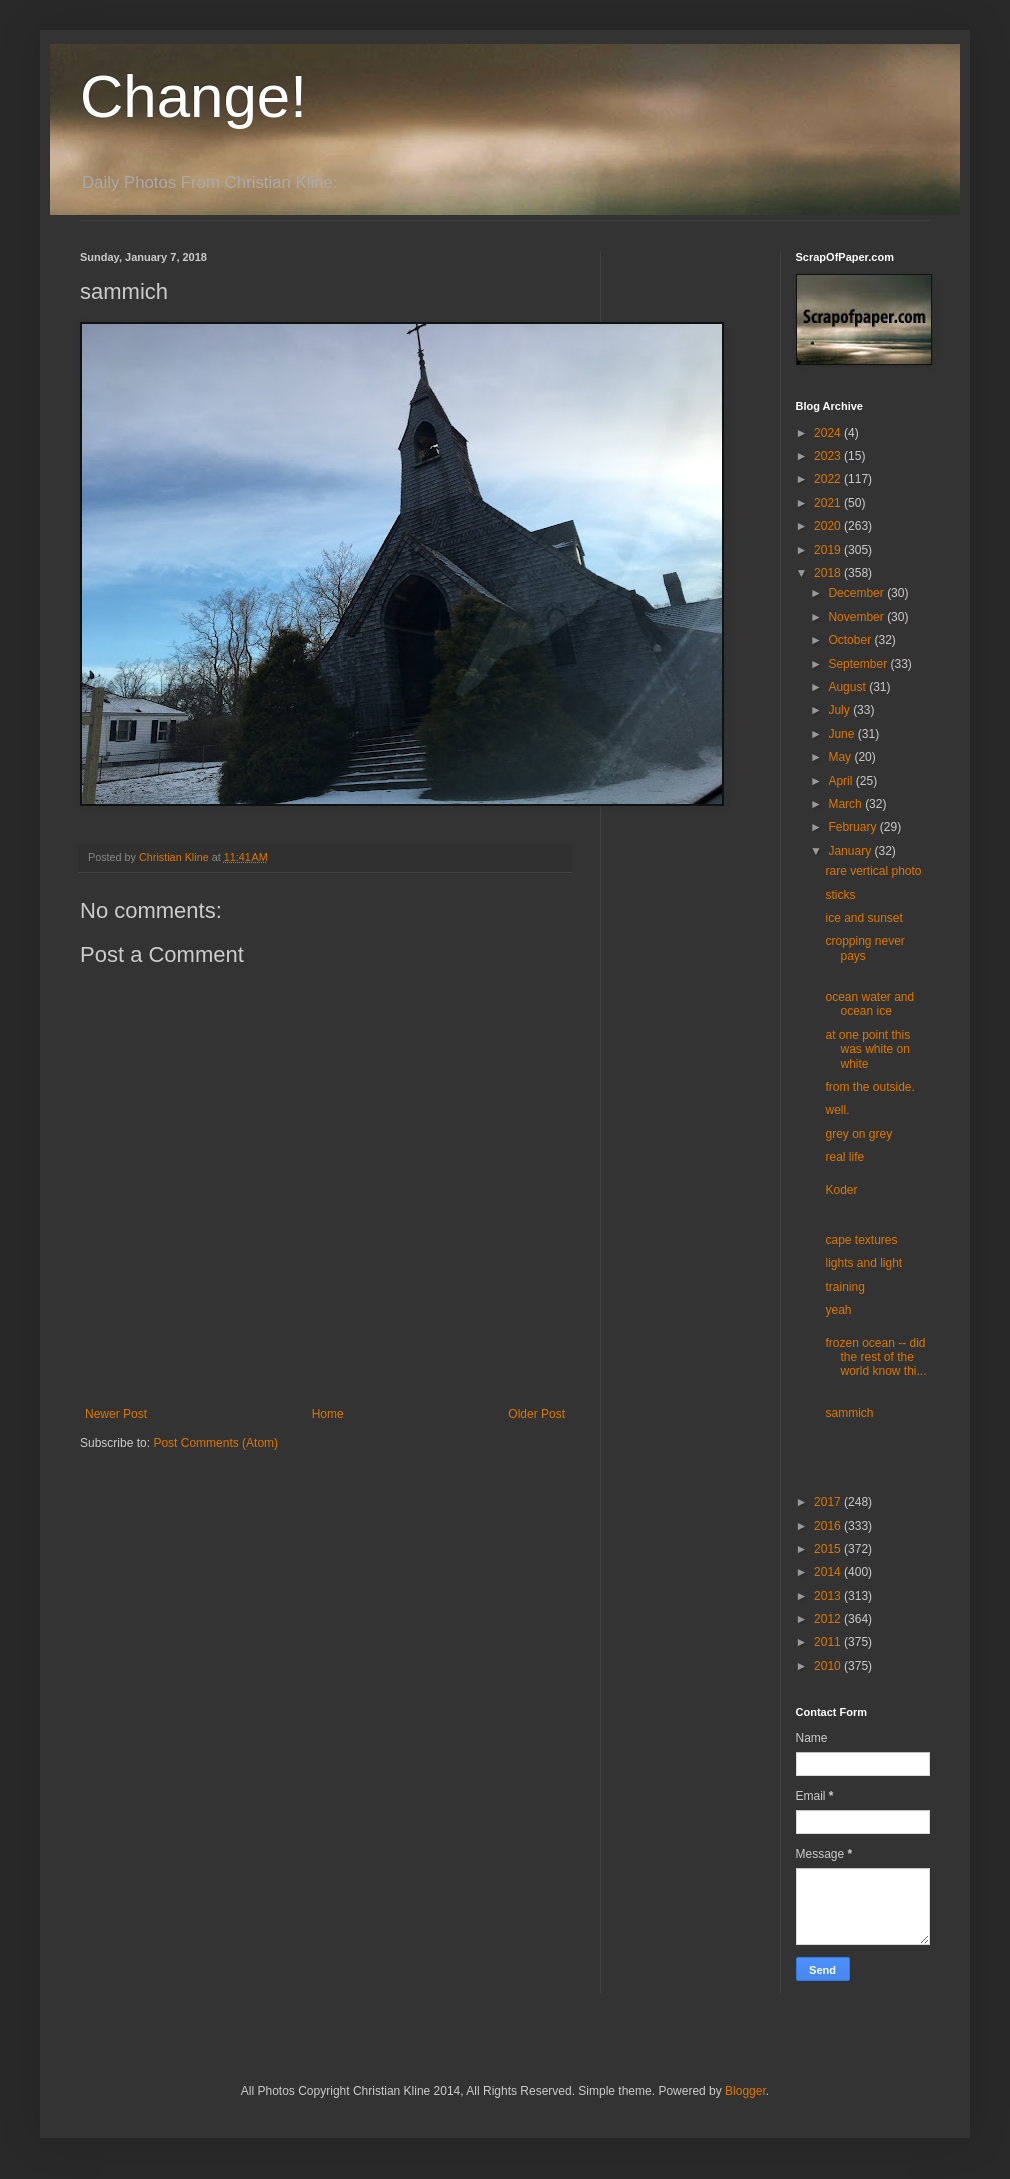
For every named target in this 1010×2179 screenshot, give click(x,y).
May (841, 757)
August (848, 687)
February (853, 827)
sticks (840, 895)
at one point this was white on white (867, 1049)
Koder (841, 1190)
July (840, 710)
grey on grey (858, 1134)
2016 (829, 1526)
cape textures (861, 1240)
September (859, 664)
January (851, 851)
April (841, 781)
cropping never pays (864, 948)
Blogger (745, 2091)
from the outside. (869, 1087)
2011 (829, 1642)
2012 (829, 1619)
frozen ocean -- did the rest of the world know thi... (875, 1357)
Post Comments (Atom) (215, 1443)
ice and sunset (863, 918)
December (857, 593)
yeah (838, 1310)
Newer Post (116, 1414)
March (846, 804)
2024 (829, 433)
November (857, 617)
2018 (829, 573)
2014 (829, 1572)
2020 (829, 526)
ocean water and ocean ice (869, 1004)
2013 (829, 1596)
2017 (829, 1502)
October (851, 640)
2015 (829, 1549)
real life (844, 1157)
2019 (829, 550)
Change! (193, 96)
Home (328, 1414)
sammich (849, 1413)
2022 (829, 479)
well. (837, 1110)
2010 (829, 1666)
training (844, 1287)
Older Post (536, 1414)
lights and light (863, 1263)
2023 (829, 456)
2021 (829, 503)
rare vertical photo (873, 871)
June (842, 734)
